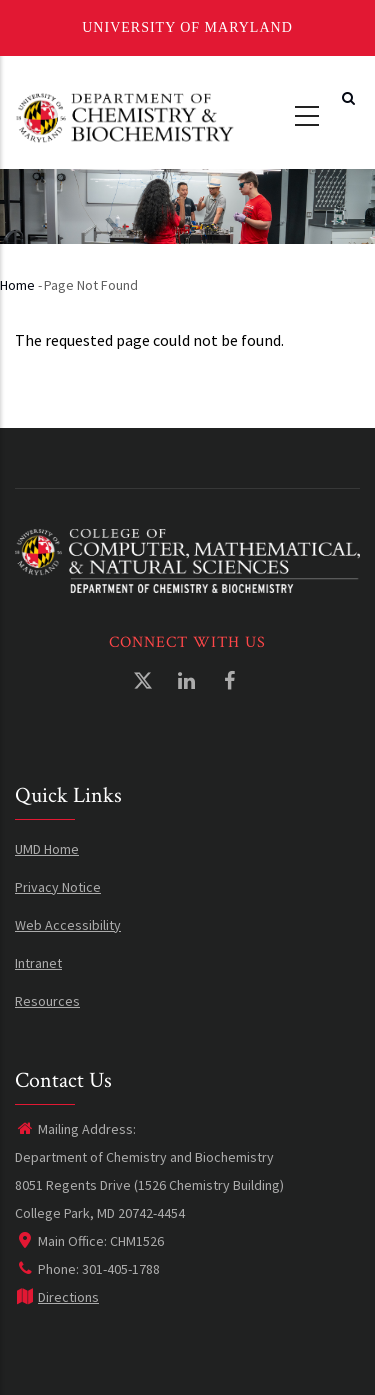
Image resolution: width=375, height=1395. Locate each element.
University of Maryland (187, 27)
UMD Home (47, 849)
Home (17, 285)
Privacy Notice (58, 887)
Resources (47, 1001)
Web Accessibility (68, 925)
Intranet (38, 963)
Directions (57, 1297)
